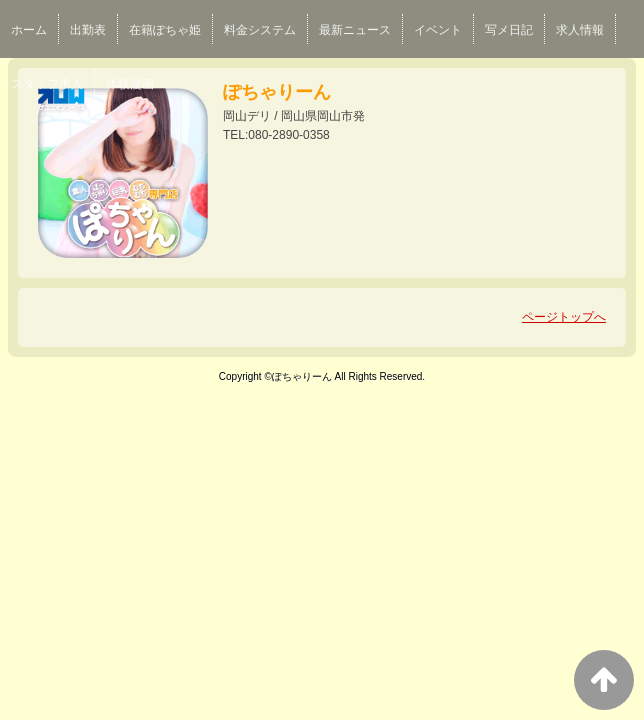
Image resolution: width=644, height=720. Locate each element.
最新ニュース (355, 30)
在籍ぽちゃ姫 (165, 30)
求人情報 (580, 30)
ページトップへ (564, 317)
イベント (438, 30)
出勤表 (88, 30)
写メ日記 (509, 30)
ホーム (29, 30)
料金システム (260, 30)
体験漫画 (130, 84)
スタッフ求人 (47, 84)
